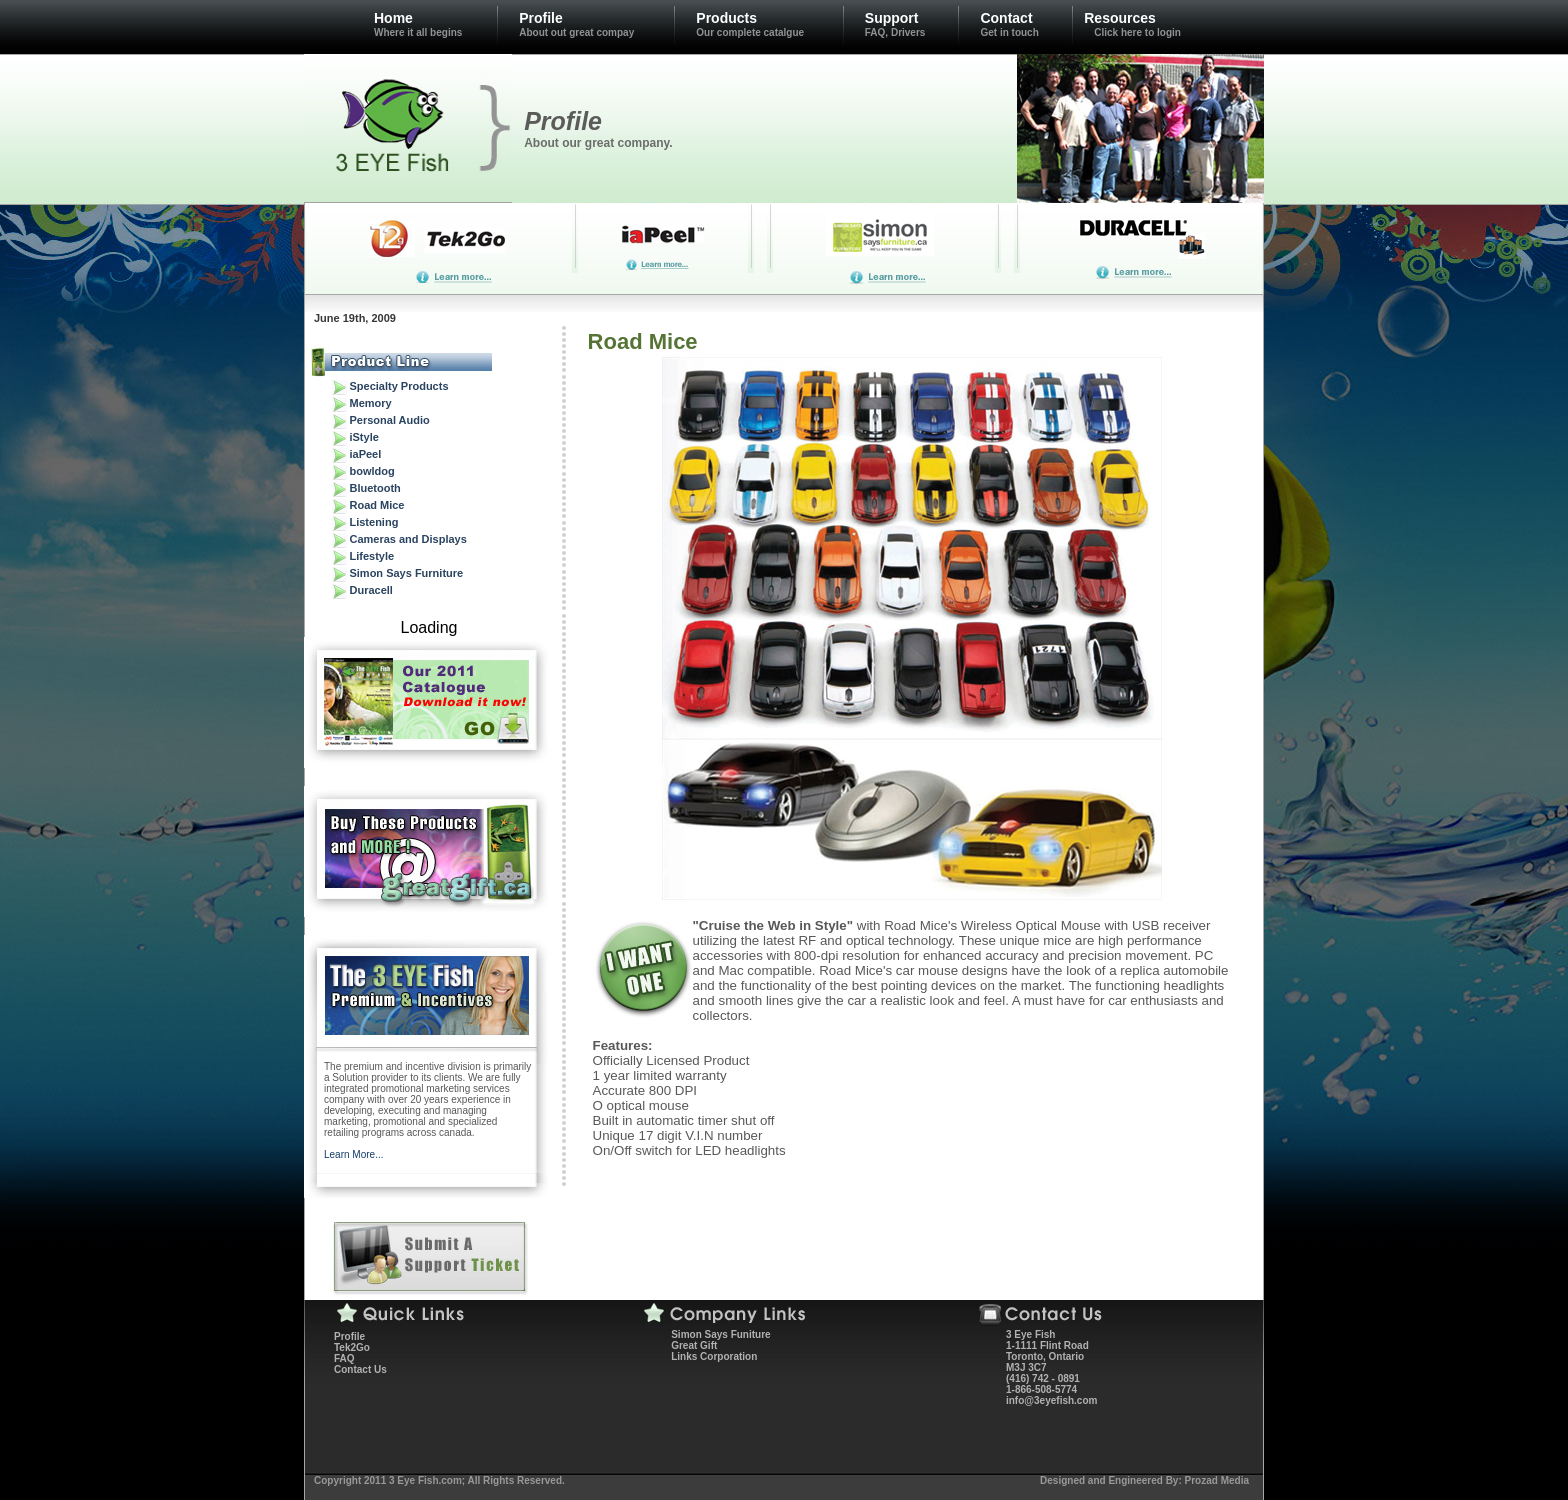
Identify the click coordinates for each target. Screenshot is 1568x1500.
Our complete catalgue (750, 32)
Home (393, 18)
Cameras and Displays (407, 539)
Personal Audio (389, 420)
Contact (1006, 18)
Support (892, 18)
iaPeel (365, 454)
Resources (1120, 18)
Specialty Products (398, 386)
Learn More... (353, 1154)
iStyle (363, 437)
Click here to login (1137, 32)
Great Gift (694, 1345)
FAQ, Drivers (895, 32)
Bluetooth (374, 488)
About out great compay (576, 32)
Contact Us (360, 1369)
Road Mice (376, 505)
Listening (373, 522)
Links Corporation (714, 1356)
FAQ (344, 1358)
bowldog (371, 471)
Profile (541, 18)
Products (726, 18)
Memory (370, 403)
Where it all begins (418, 32)
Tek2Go (352, 1347)
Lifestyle (371, 556)
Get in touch (1009, 32)
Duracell (370, 590)
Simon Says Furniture (406, 573)
